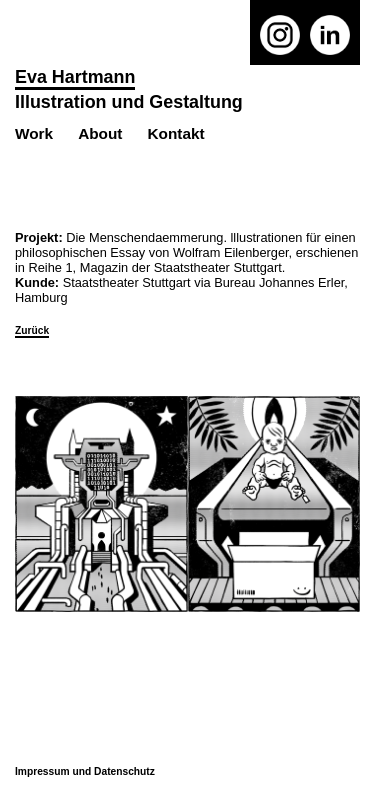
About (100, 133)
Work (34, 133)
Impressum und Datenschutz (85, 771)
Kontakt (175, 133)
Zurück (32, 330)
